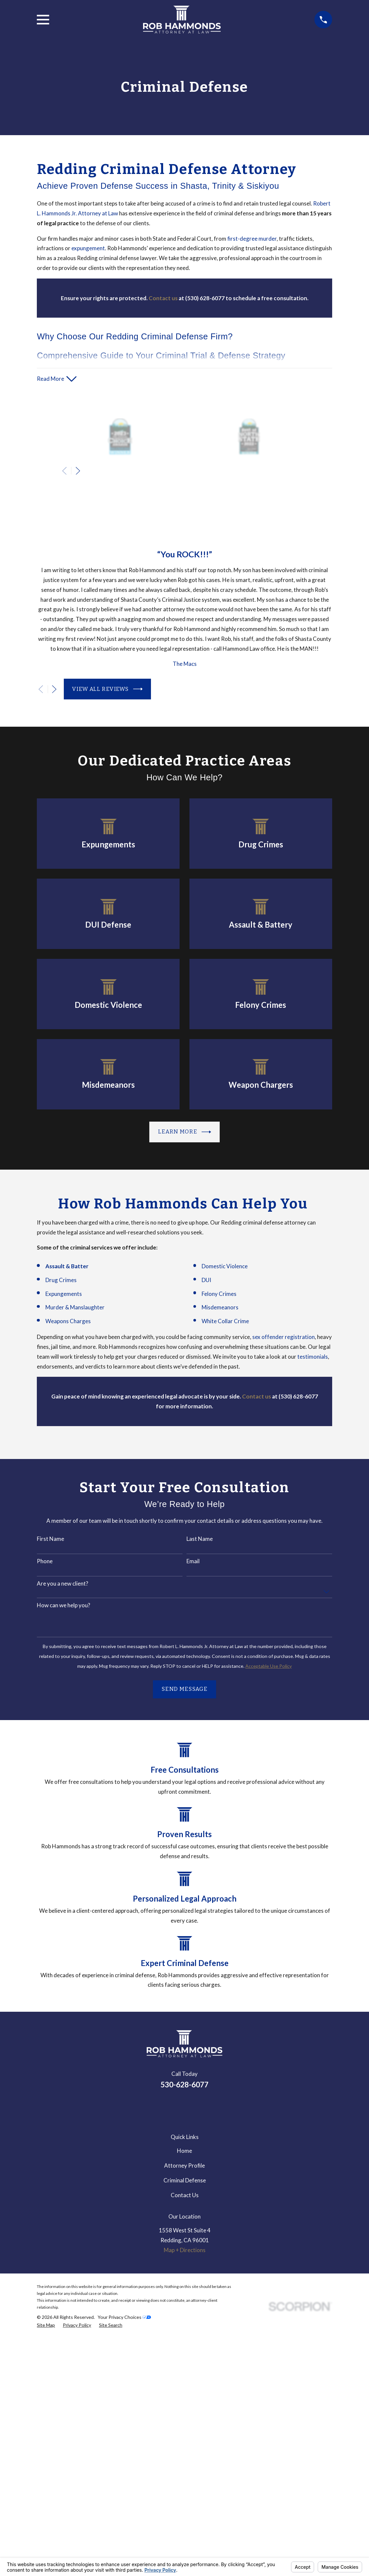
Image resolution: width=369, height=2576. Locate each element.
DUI (206, 1280)
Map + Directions (185, 2250)
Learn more (184, 1132)
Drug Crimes (61, 1280)
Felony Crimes (219, 1294)
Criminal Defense (184, 2180)
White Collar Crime (225, 1321)
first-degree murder (252, 238)
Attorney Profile (184, 2165)
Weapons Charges (68, 1321)
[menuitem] (46, 2325)
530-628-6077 (184, 2084)
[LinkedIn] (167, 2107)
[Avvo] (202, 2107)
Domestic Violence (225, 1266)
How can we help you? (63, 1605)
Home (184, 2151)
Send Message (184, 1689)
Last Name (199, 1539)
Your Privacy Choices (124, 2317)
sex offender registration (283, 1337)
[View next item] (78, 471)
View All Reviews (107, 689)
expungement (88, 248)
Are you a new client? (62, 1584)
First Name (50, 1539)
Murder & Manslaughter (75, 1307)
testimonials (312, 1356)
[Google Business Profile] (184, 2107)
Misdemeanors (220, 1307)
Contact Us (185, 2195)
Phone (45, 1561)
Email (193, 1561)
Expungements (63, 1294)
